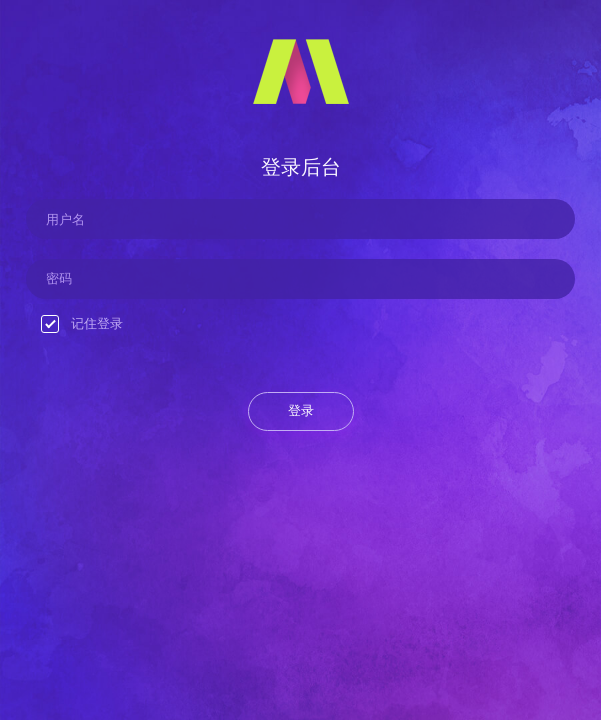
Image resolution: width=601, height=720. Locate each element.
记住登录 (82, 323)
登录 (301, 410)
